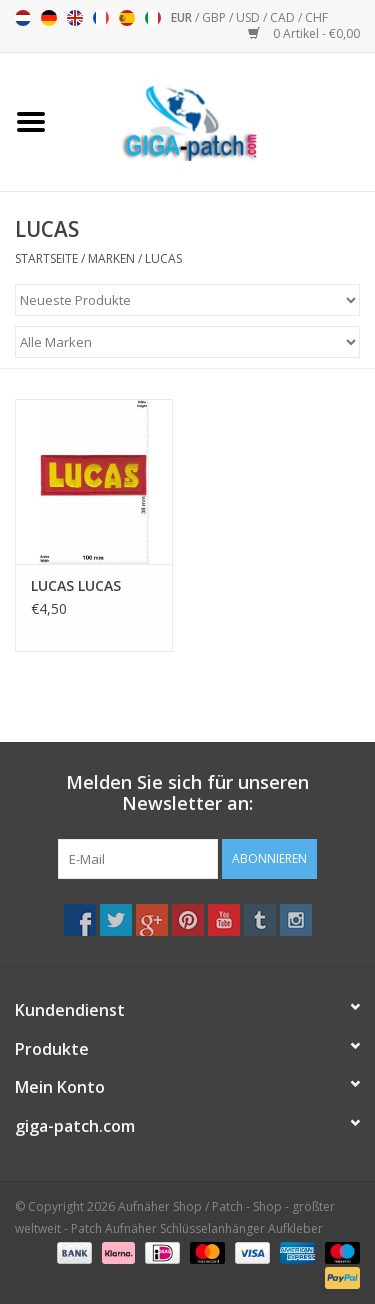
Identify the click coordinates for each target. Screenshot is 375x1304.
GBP (215, 17)
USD (249, 17)
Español (127, 18)
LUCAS (163, 258)
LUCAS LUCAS (76, 585)
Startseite (46, 258)
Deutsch (49, 18)
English (75, 18)
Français (101, 18)
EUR (183, 17)
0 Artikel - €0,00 (304, 33)
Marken (111, 258)
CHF (316, 17)
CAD (284, 17)
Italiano (153, 18)
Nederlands (23, 18)
